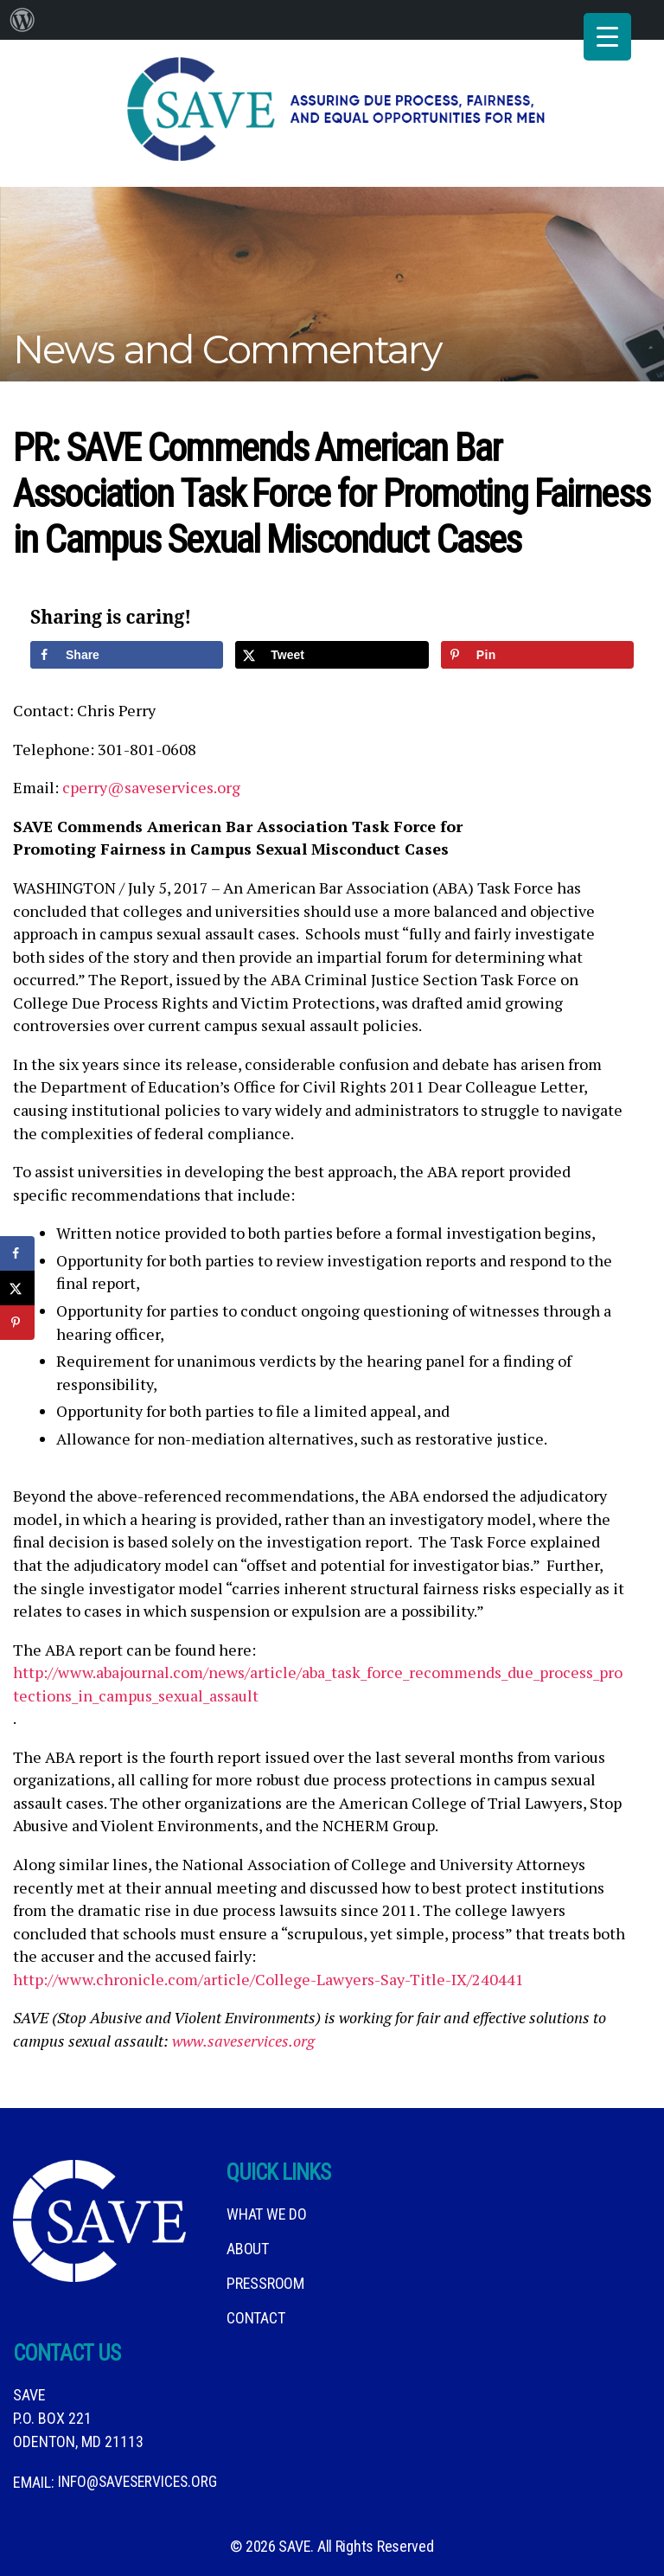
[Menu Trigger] (607, 37)
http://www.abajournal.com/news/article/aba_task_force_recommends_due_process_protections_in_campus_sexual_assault (317, 1678)
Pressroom (265, 2278)
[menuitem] (22, 20)
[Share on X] (331, 649)
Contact (255, 2313)
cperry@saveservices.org (151, 782)
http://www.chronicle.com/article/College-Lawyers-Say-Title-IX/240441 (268, 1974)
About (248, 2243)
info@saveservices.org (140, 2477)
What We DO (266, 2209)
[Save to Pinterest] (537, 649)
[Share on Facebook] (126, 649)
